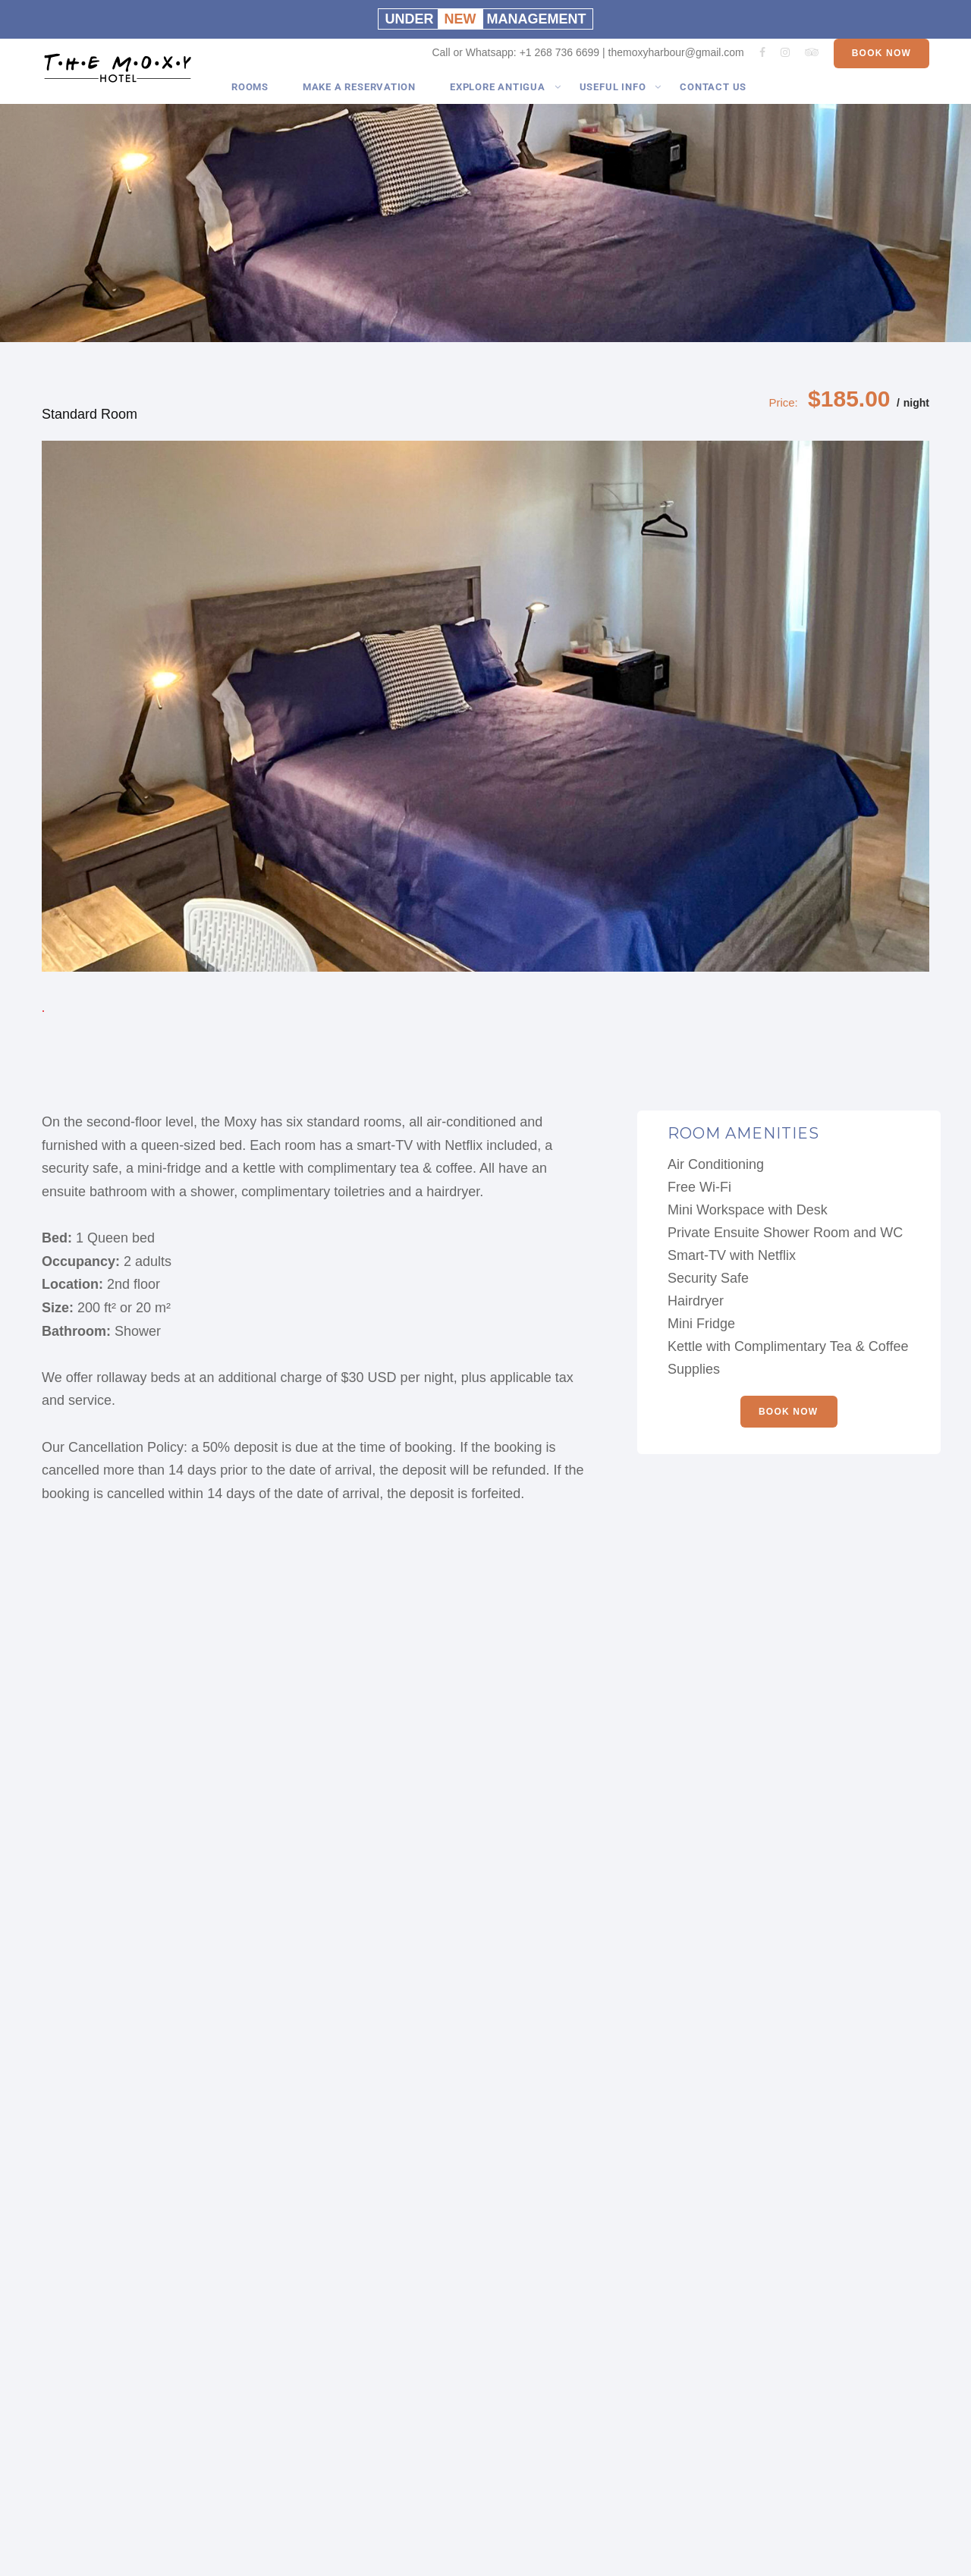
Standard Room (89, 414)
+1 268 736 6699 (560, 64)
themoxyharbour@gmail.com (676, 64)
